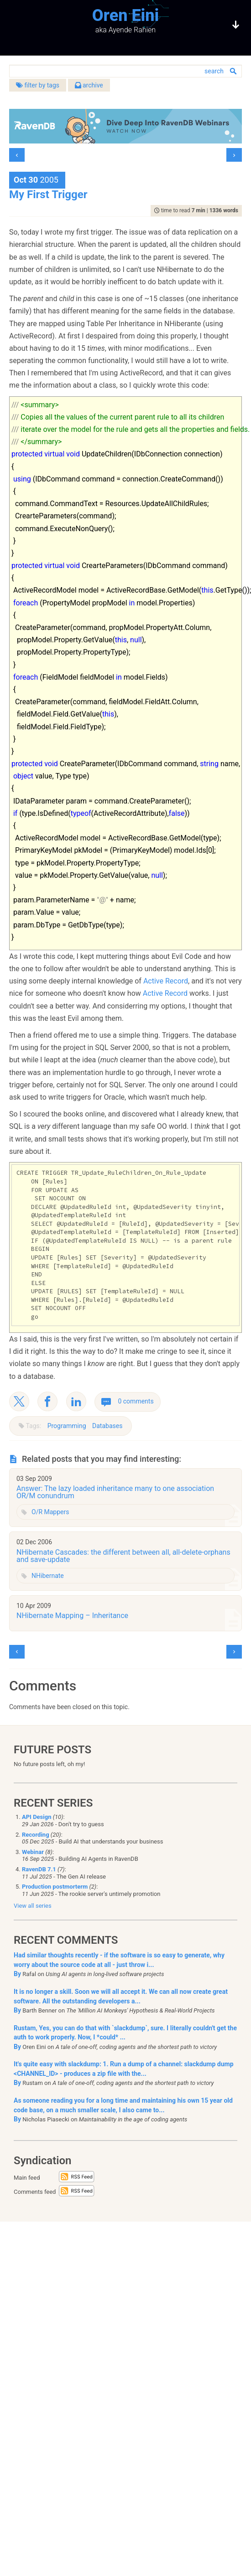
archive (89, 85)
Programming (66, 1425)
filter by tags (37, 85)
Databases (107, 1425)
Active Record (165, 981)
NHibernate (47, 1575)
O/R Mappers (50, 1512)
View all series (33, 1905)
